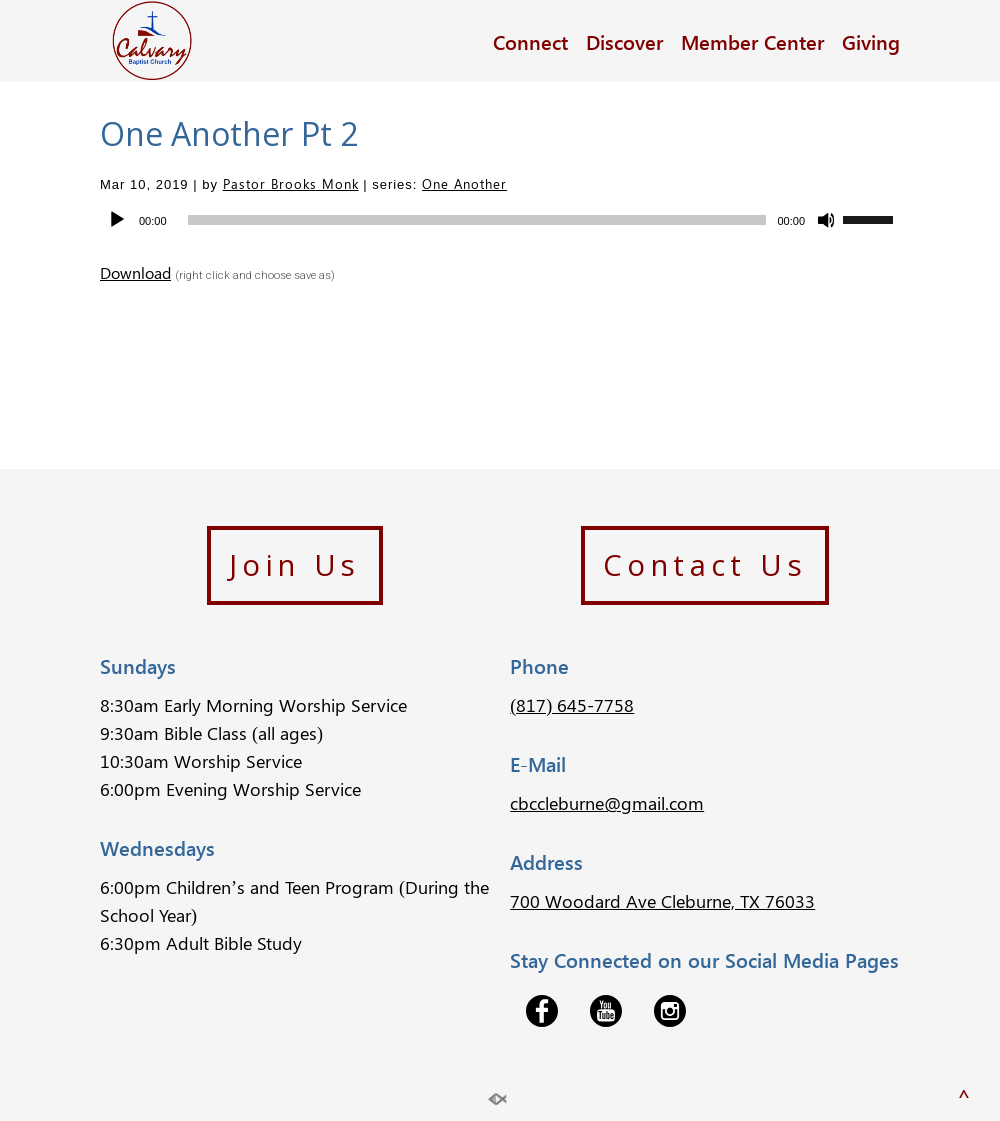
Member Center (752, 41)
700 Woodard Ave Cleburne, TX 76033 (662, 901)
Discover (624, 41)
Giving (871, 41)
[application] (500, 220)
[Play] (117, 220)
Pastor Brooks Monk (291, 183)
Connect (530, 41)
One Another (464, 183)
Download (135, 272)
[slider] (477, 220)
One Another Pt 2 (229, 133)
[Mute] (827, 220)
